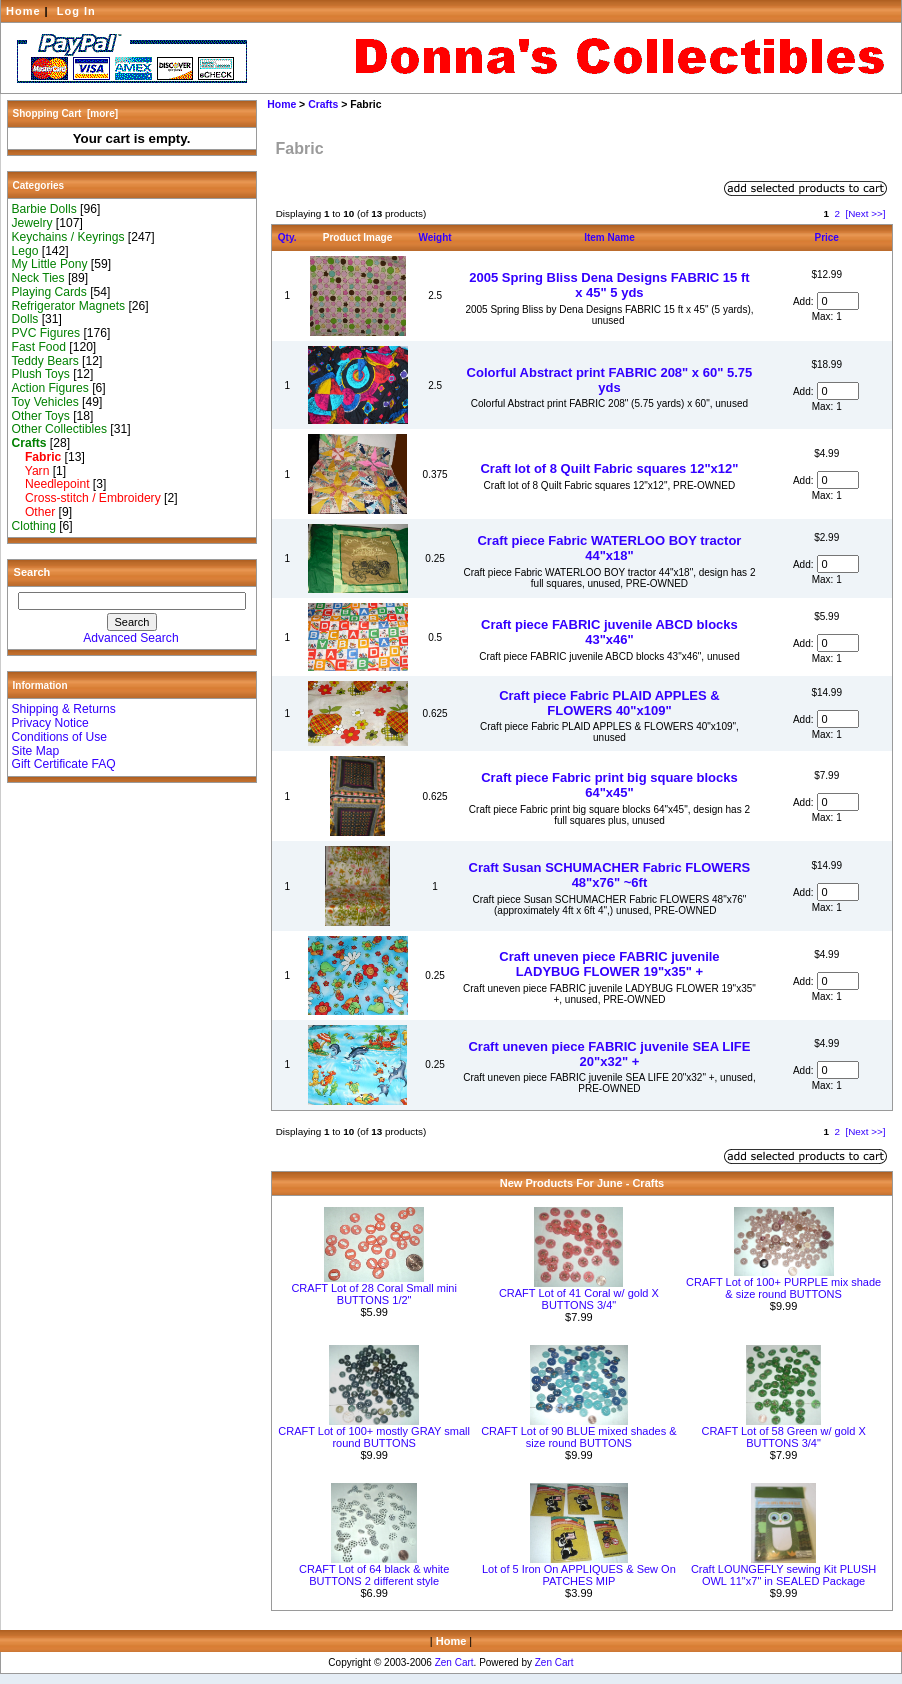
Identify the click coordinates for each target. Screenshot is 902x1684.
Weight (435, 237)
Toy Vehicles (45, 402)
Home (23, 11)
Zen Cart (454, 1662)
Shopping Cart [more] (66, 113)
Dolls (25, 319)
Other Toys (41, 416)
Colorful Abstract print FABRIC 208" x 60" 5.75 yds (610, 380)
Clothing (34, 526)
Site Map (36, 751)
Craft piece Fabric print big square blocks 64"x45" (609, 785)
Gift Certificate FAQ (64, 764)
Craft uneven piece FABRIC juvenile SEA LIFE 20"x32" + (609, 1054)
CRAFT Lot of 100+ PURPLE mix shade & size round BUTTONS (783, 1288)
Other (34, 512)
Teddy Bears (45, 361)
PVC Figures (46, 333)
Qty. (287, 237)
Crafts (323, 104)
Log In (76, 11)
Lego (25, 251)
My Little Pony (50, 264)
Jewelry (32, 223)
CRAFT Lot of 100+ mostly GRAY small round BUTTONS (374, 1437)
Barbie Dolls (44, 209)
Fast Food (39, 347)
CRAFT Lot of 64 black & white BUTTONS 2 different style (374, 1575)
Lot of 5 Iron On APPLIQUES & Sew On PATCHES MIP (579, 1575)
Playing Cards (49, 292)
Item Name (609, 237)
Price (826, 237)
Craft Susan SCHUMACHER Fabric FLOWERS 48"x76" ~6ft (610, 875)
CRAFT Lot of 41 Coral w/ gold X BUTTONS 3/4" (579, 1299)
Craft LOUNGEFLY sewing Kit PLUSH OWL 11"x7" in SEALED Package (783, 1575)
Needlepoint (51, 484)
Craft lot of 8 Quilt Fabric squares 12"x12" (609, 468)
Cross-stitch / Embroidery (86, 498)
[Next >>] (865, 213)
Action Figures (50, 388)
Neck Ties (38, 278)
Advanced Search (130, 638)
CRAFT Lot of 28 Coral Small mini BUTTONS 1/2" (373, 1294)
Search (32, 572)
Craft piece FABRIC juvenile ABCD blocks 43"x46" (609, 632)
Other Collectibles (59, 429)
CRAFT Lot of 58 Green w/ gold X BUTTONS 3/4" (783, 1437)
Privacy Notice (50, 723)
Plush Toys (41, 374)
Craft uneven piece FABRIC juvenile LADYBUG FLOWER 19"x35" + (609, 964)
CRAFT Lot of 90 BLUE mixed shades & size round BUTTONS (578, 1437)
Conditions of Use (59, 737)
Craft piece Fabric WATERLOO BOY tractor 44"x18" (609, 548)
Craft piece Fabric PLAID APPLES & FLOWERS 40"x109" (609, 703)
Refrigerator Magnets (69, 306)
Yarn (31, 471)
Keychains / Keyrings (68, 237)
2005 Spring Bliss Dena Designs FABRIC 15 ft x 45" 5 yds (609, 285)
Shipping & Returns (64, 709)
